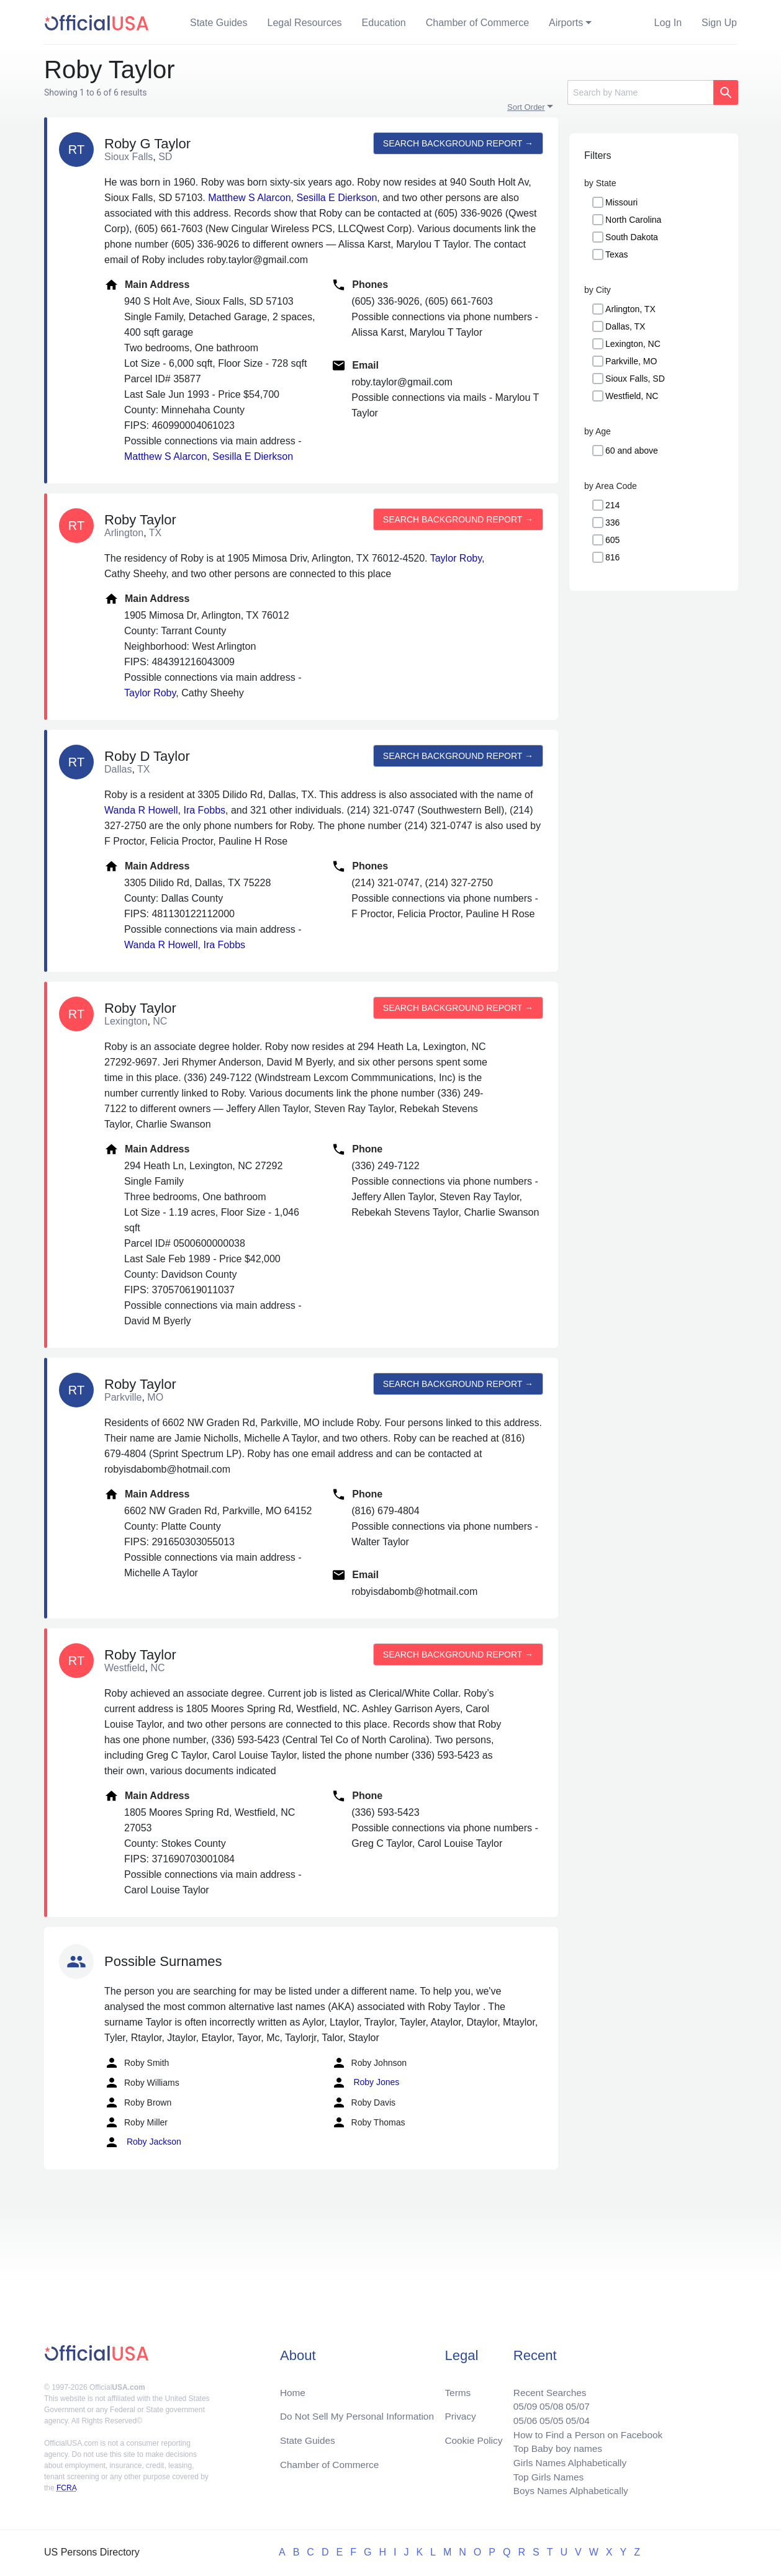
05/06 (519, 2416)
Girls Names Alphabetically (566, 2461)
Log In (668, 22)
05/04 (573, 2416)
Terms (457, 2386)
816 (612, 557)
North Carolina (633, 219)
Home (293, 2386)
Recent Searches (545, 2386)
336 (612, 522)
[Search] (640, 92)
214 (612, 505)
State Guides (219, 22)
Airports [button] (566, 22)
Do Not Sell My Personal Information (360, 2411)
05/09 (519, 2401)
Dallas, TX (625, 326)
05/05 (546, 2416)
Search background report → (457, 143)
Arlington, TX (630, 309)
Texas (616, 254)
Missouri (621, 202)
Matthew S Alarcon (249, 197)
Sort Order (526, 107)
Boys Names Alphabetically (566, 2490)
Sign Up (719, 22)
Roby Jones (366, 2082)
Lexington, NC (633, 343)
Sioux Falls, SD (635, 378)
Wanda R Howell (141, 810)
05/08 (546, 2401)
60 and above (631, 450)
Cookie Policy (474, 2436)
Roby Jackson (142, 2142)
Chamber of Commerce (477, 22)
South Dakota (631, 237)
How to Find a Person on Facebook (584, 2431)
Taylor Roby (456, 558)
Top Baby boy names (553, 2446)
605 (612, 539)
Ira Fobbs (204, 810)
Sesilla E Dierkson (337, 197)
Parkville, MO (631, 361)
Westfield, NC (631, 396)
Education (384, 22)
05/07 (573, 2401)
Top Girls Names (543, 2476)
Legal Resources (305, 22)
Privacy (460, 2411)
